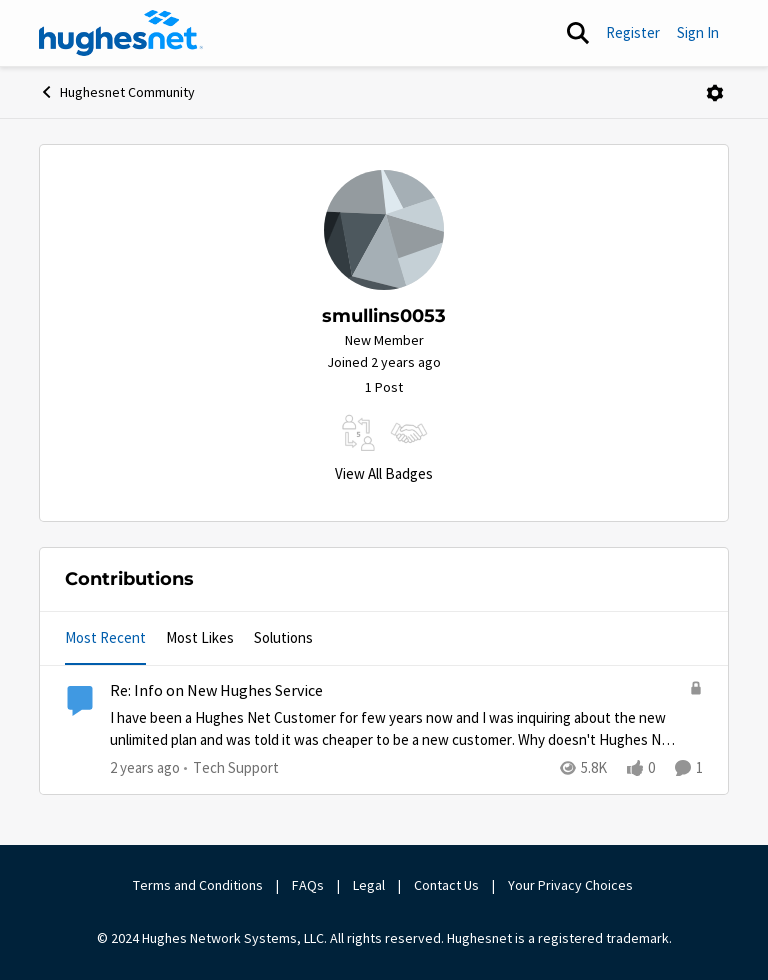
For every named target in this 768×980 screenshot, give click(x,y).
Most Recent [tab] (105, 637)
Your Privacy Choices (572, 885)
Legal (369, 885)
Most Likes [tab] (200, 637)
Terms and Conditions (198, 885)
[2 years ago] (145, 768)
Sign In (698, 32)
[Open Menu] (715, 93)
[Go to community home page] (121, 33)
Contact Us (446, 885)
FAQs (308, 885)
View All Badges (384, 473)
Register (633, 32)
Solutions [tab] (283, 637)
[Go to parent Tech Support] (231, 768)
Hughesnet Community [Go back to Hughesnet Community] (117, 92)
